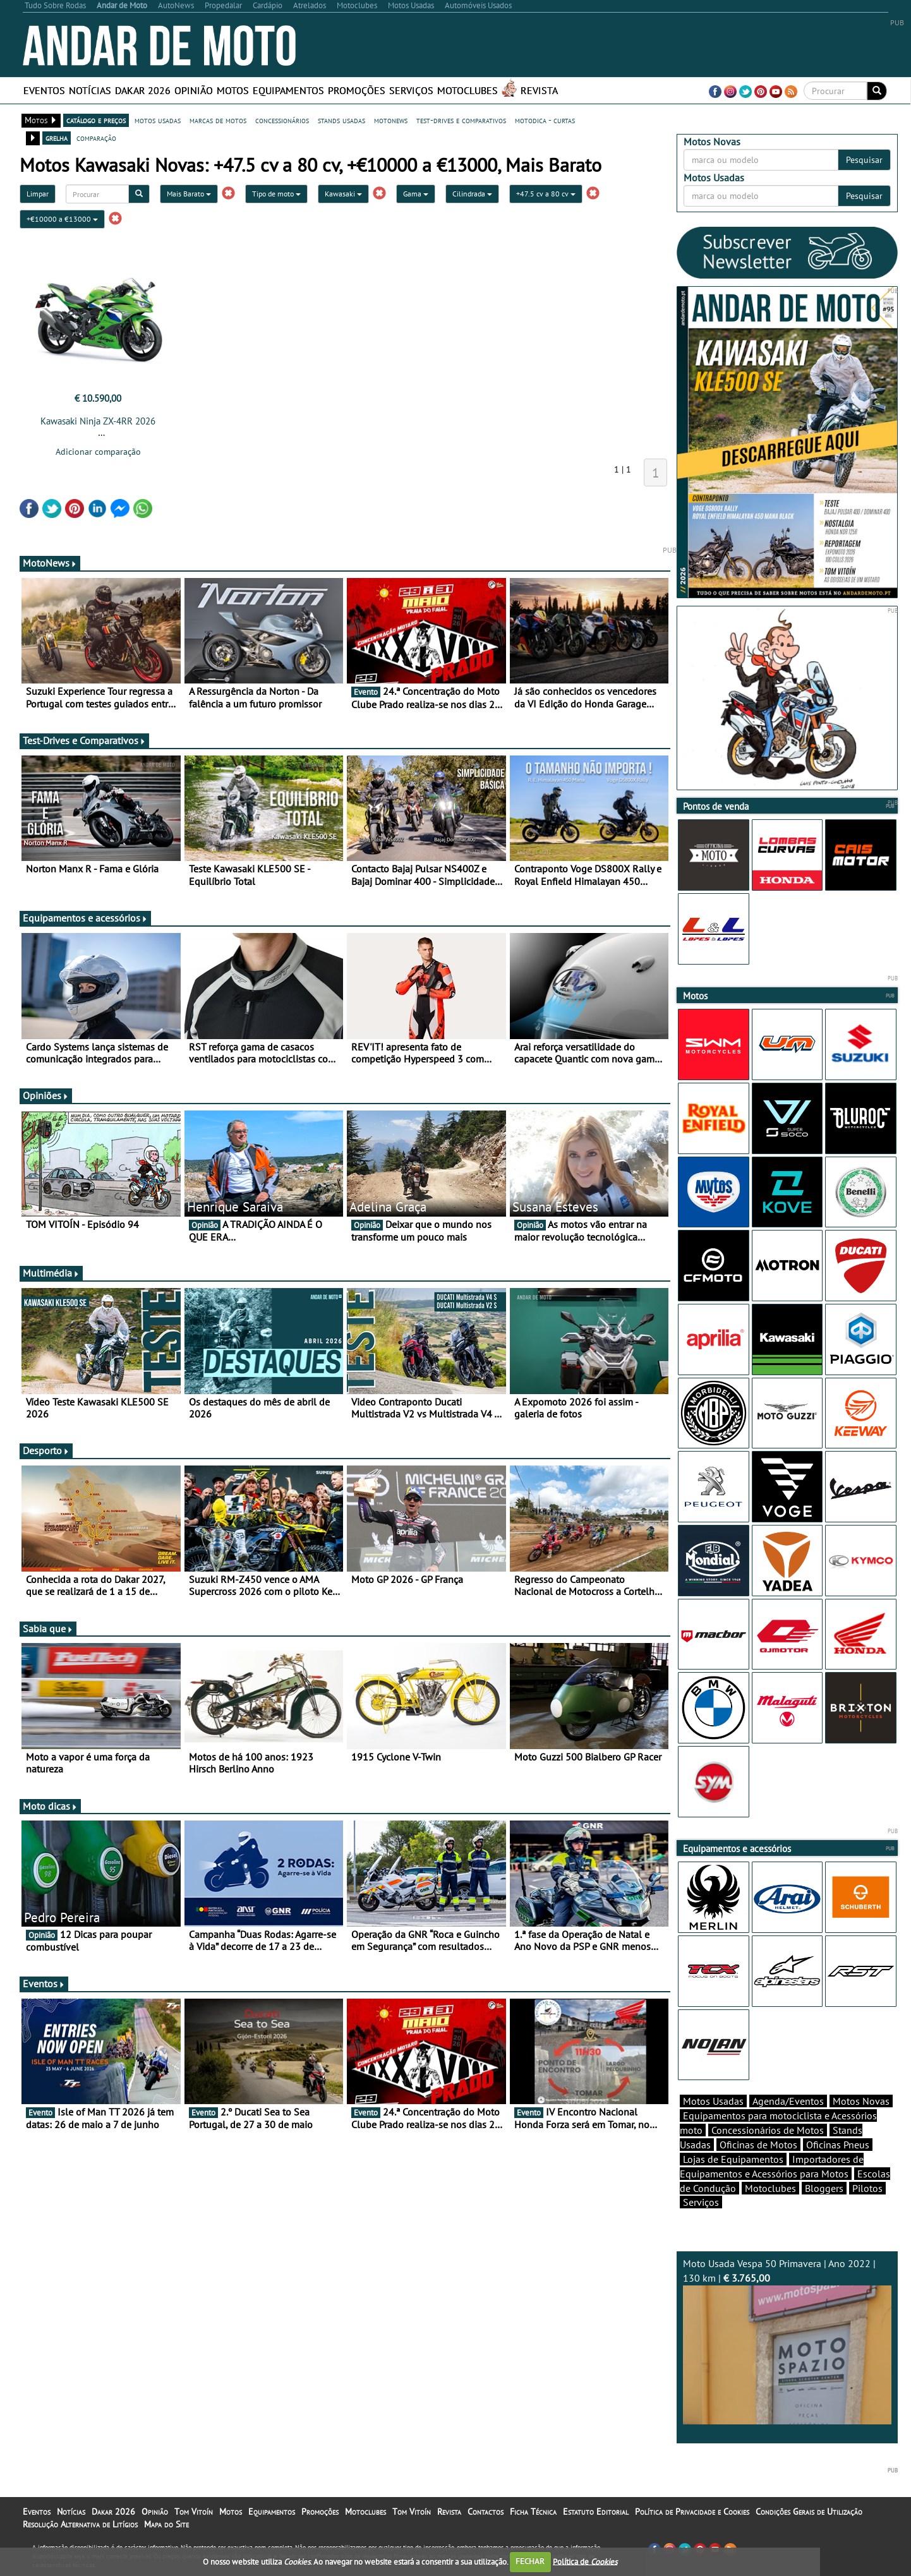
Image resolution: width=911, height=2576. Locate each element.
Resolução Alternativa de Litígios (80, 2524)
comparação (96, 137)
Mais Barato (189, 193)
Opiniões (46, 1095)
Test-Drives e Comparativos (84, 740)
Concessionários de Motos (767, 2130)
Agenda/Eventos (788, 2101)
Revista (539, 90)
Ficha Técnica (533, 2511)
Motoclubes (467, 90)
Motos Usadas (713, 2101)
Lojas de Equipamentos (733, 2159)
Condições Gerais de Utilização (809, 2511)
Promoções (356, 90)
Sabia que (48, 1628)
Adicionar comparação (98, 451)
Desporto (46, 1450)
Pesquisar (864, 160)
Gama (415, 193)
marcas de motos (218, 120)
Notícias (90, 90)
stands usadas (341, 120)
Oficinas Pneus (837, 2144)
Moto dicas (50, 1806)
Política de (585, 2561)
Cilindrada (472, 193)
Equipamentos (288, 90)
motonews (390, 120)
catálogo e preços (96, 120)
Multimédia (51, 1273)
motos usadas (158, 120)
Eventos (44, 90)
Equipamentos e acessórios (85, 918)
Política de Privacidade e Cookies (692, 2511)
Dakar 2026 (143, 90)
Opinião (193, 90)
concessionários (282, 120)
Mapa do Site (166, 2524)
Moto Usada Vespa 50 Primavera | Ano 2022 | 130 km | (787, 2340)
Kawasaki (343, 193)
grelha (56, 137)
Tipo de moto (276, 193)
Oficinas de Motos (758, 2144)
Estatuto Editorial (596, 2511)
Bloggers (824, 2188)
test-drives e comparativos (461, 120)
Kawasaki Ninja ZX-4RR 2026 (97, 421)
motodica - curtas (545, 120)
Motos (233, 90)
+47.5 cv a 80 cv (546, 193)
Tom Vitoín (193, 2511)
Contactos (486, 2511)
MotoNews (50, 563)
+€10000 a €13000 (62, 219)
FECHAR (530, 2561)
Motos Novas (861, 2101)
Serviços (411, 90)
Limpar (38, 193)
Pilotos (867, 2188)
